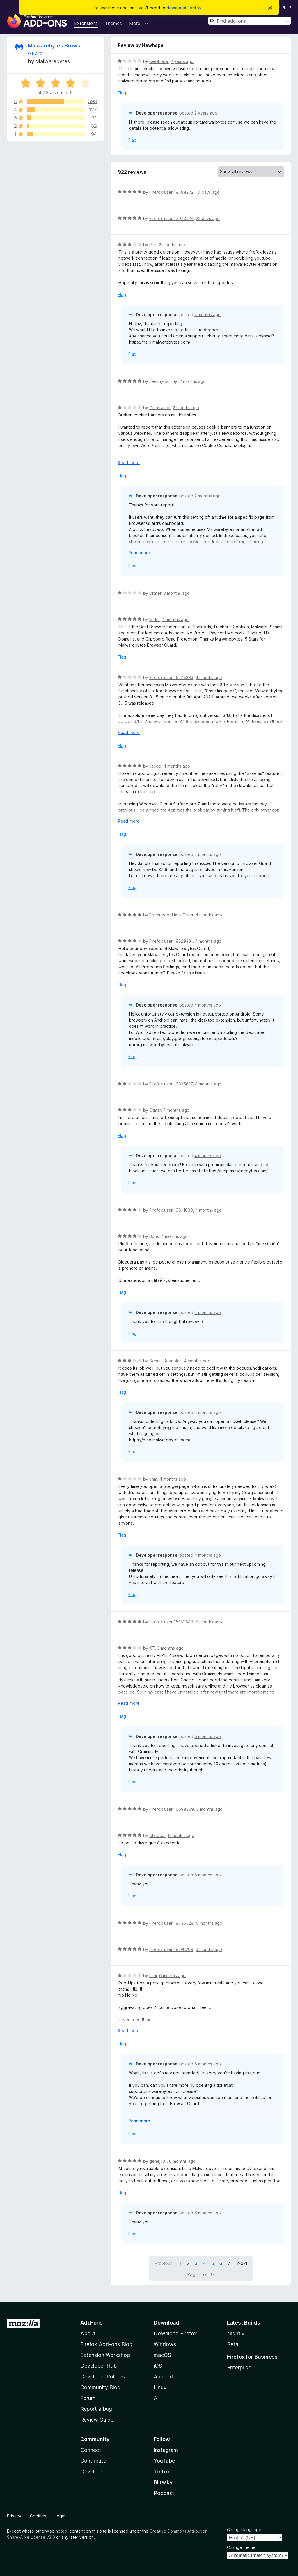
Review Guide (96, 2420)
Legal (60, 2515)
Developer (92, 2471)
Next (242, 2263)
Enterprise (239, 2367)
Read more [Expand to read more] (129, 462)
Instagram (166, 2450)
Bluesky (163, 2482)
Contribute (93, 2461)
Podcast (164, 2493)
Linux (160, 2387)
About (87, 2333)
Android (163, 2376)
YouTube (164, 2461)
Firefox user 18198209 (171, 1949)
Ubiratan (157, 1835)
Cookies (38, 2515)
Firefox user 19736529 (171, 1923)
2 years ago (182, 61)
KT (152, 1648)
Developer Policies (102, 2376)
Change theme (241, 2547)
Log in (285, 6)
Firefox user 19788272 (171, 192)
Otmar (155, 1110)
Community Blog (100, 2387)
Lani (153, 1975)
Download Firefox (175, 2333)
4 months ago (175, 619)
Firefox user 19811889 (171, 1210)
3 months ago (177, 593)
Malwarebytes (52, 61)
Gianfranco (160, 407)
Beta (232, 2344)
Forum (87, 2398)
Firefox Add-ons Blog (106, 2344)
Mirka (154, 619)
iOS (158, 2366)
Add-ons (91, 2323)
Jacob (155, 765)
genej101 (158, 2161)
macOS (162, 2355)
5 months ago (209, 1621)
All (157, 2398)
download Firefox (183, 7)
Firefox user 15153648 (171, 1621)
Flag (122, 92)
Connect (90, 2450)
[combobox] (249, 21)
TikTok (162, 2471)
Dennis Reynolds (165, 1360)
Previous (163, 2263)
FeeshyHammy (163, 381)
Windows (165, 2344)
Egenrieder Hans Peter (171, 914)
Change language (244, 2529)
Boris (154, 1236)
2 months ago (172, 244)
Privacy (14, 2515)
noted (61, 2531)
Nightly (235, 2333)
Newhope (158, 61)
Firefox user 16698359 (171, 1809)
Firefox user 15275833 (171, 677)
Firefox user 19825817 (171, 1083)
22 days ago (208, 218)
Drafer (155, 593)
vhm (153, 1479)
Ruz (153, 244)
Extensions (86, 23)
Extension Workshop (105, 2355)
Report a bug (96, 2409)
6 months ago (209, 1949)
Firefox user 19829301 (171, 941)
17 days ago (208, 192)
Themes (113, 23)
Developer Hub (98, 2366)
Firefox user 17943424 (171, 218)
